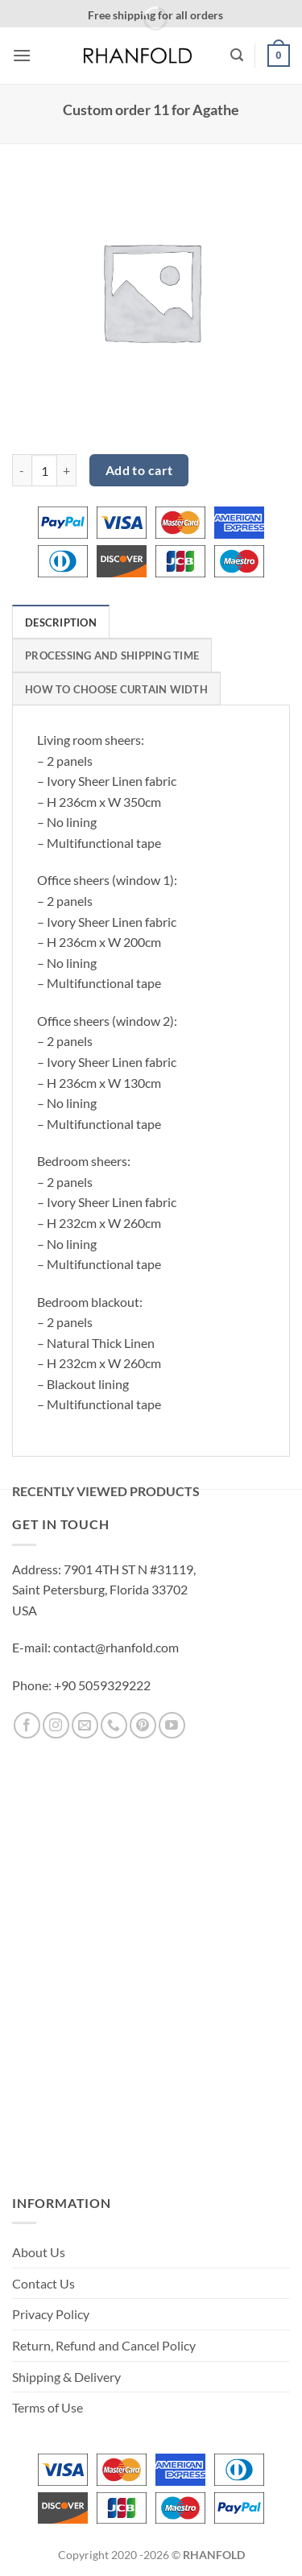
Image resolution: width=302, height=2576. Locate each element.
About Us (38, 2252)
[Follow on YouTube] (172, 1725)
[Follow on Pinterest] (143, 1725)
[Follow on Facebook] (27, 1725)
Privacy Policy (50, 2314)
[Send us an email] (85, 1725)
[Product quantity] (44, 470)
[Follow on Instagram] (56, 1725)
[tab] (61, 622)
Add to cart (139, 470)
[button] (21, 55)
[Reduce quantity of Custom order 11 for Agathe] (21, 470)
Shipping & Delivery (66, 2376)
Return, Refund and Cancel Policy (104, 2345)
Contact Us (43, 2283)
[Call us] (114, 1725)
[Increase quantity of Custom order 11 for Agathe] (67, 470)
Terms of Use (47, 2407)
